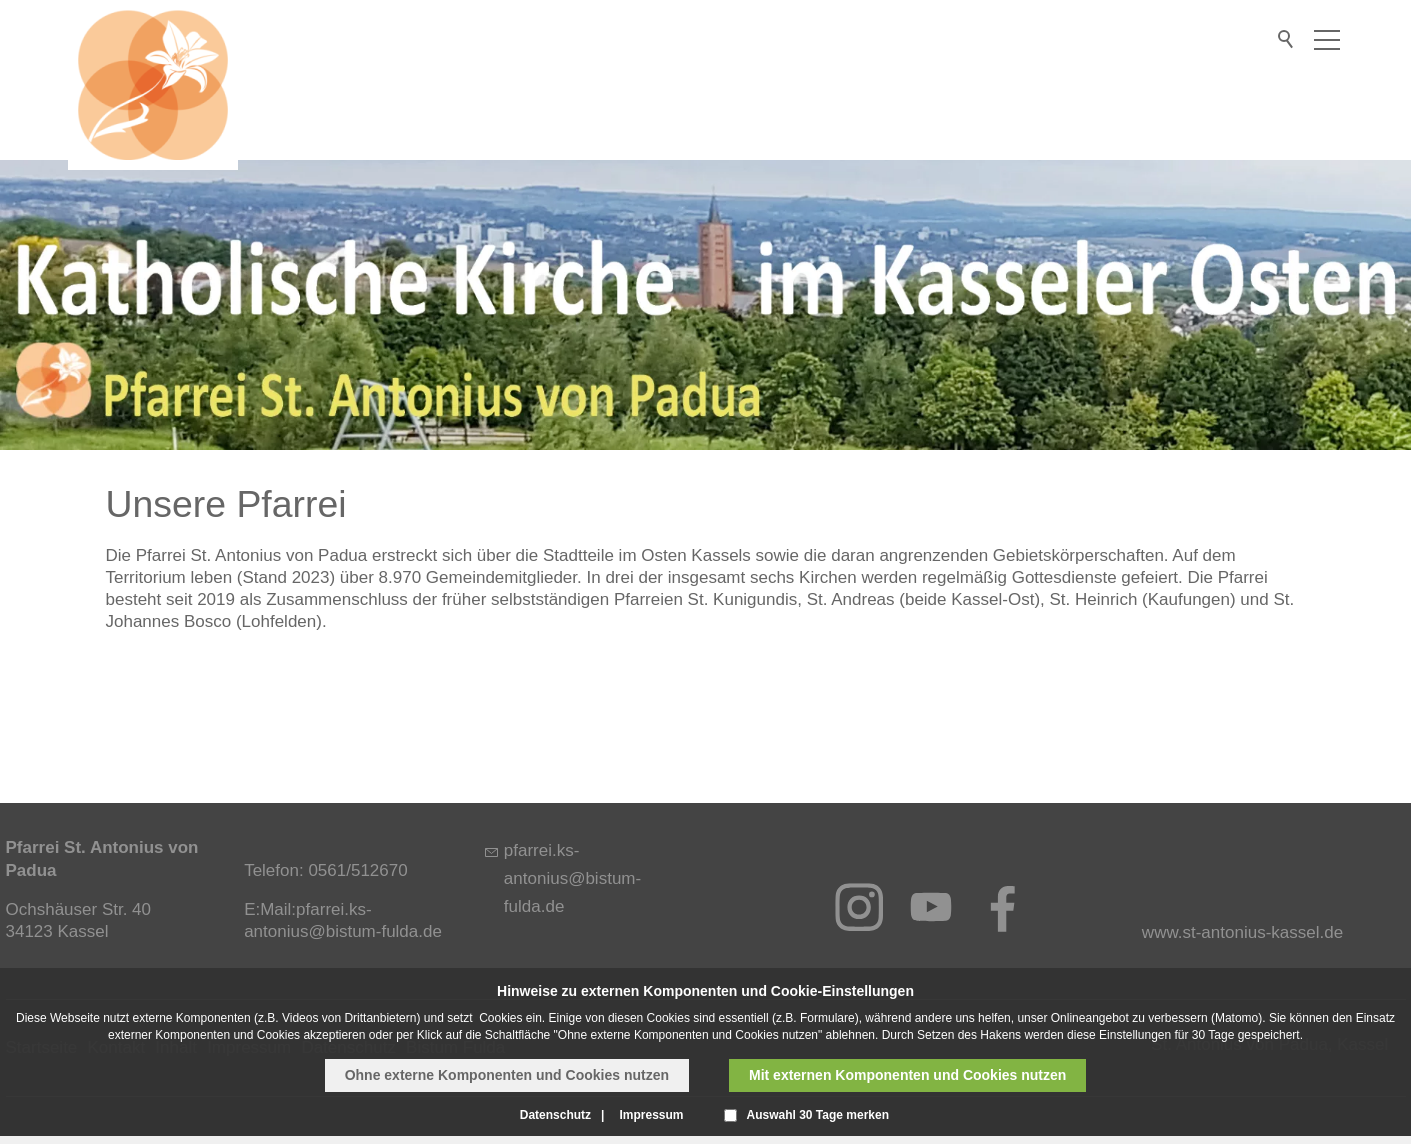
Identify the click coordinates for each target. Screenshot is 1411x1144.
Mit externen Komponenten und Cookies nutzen (907, 1075)
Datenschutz (555, 1115)
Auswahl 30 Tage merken (818, 1115)
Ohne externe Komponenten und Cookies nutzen (507, 1075)
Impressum (651, 1115)
